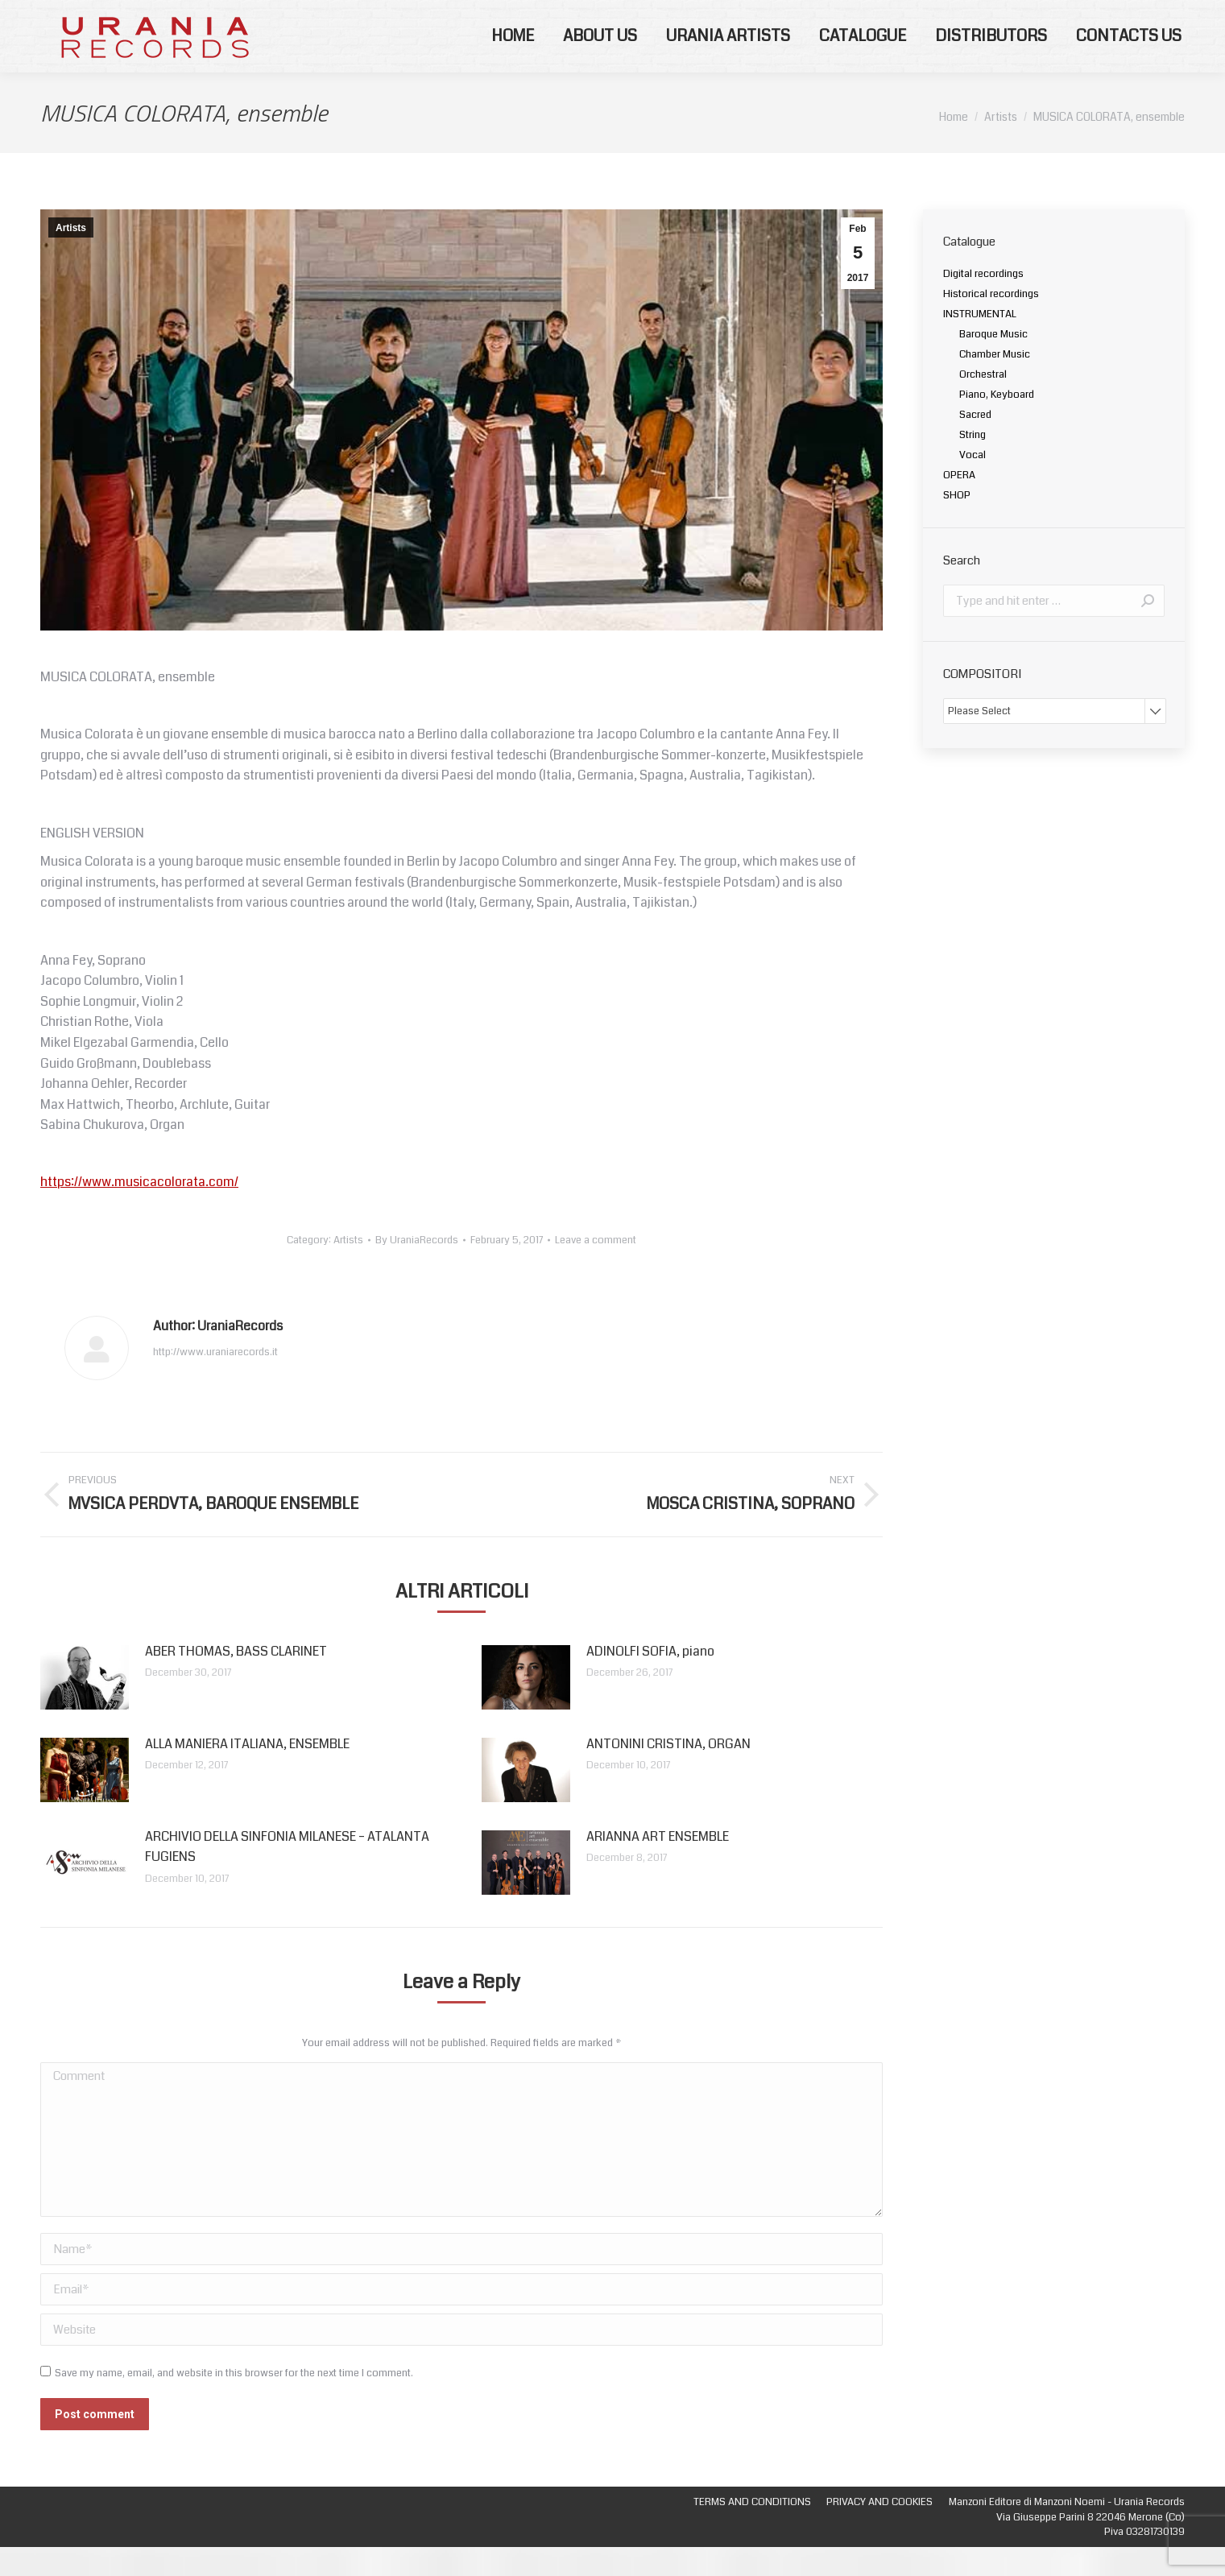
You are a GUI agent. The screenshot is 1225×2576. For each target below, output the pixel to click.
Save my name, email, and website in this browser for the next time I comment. (234, 2402)
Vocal (972, 484)
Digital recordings (983, 303)
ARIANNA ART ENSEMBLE (657, 1865)
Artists (71, 257)
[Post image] (84, 1706)
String (972, 464)
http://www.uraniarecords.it (215, 1381)
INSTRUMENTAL (979, 343)
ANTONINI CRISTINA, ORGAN (668, 1773)
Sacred (975, 443)
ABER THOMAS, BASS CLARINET (236, 1680)
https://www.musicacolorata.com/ (139, 1210)
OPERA (959, 504)
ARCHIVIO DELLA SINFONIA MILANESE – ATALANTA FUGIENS (287, 1876)
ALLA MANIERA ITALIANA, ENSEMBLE (247, 1773)
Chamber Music (994, 383)
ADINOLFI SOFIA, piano (650, 1680)
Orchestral (983, 403)
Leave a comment (595, 1269)
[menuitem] (512, 65)
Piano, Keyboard (996, 423)
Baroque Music (993, 363)
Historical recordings (991, 323)
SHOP (956, 524)
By (416, 1269)
